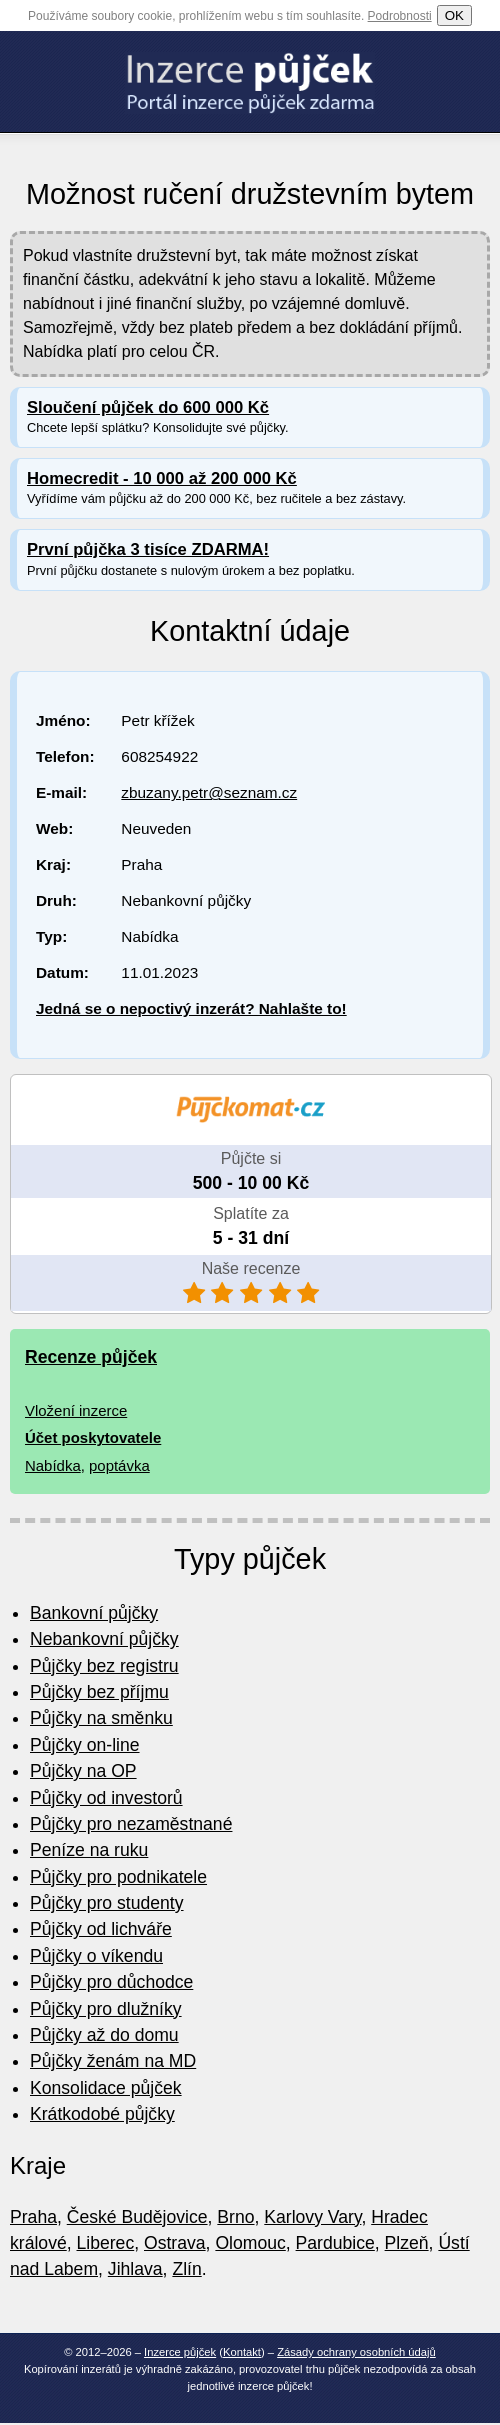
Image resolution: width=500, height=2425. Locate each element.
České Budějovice (137, 2217)
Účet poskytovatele (93, 1437)
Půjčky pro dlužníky (106, 2009)
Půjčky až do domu (104, 2035)
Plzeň (407, 2243)
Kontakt (242, 2352)
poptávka (119, 1465)
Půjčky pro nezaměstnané (131, 1824)
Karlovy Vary (312, 2217)
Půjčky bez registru (104, 1666)
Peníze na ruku (89, 1850)
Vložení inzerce (76, 1410)
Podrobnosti (400, 16)
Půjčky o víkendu (96, 1956)
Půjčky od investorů (106, 1798)
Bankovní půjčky (94, 1613)
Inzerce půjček (180, 2352)
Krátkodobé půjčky (102, 2114)
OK (454, 15)
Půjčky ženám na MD (113, 2061)
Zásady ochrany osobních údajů (356, 2352)
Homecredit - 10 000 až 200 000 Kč (162, 478)
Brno (235, 2217)
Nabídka (53, 1465)
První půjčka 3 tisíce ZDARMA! (148, 549)
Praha (33, 2217)
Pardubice (335, 2243)
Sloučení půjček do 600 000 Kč (148, 407)
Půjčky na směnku (101, 1718)
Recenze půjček (91, 1357)
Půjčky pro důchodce (111, 1982)
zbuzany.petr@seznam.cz (209, 792)
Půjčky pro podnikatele (118, 1877)
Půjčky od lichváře (101, 1929)
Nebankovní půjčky (104, 1639)
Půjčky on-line (85, 1745)
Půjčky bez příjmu (99, 1692)
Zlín (186, 2269)
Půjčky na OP (83, 1771)
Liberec (106, 2243)
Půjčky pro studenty (107, 1903)
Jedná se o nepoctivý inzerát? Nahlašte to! (191, 1008)
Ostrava (175, 2243)
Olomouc (250, 2243)
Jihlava (135, 2269)
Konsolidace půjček (106, 2088)
